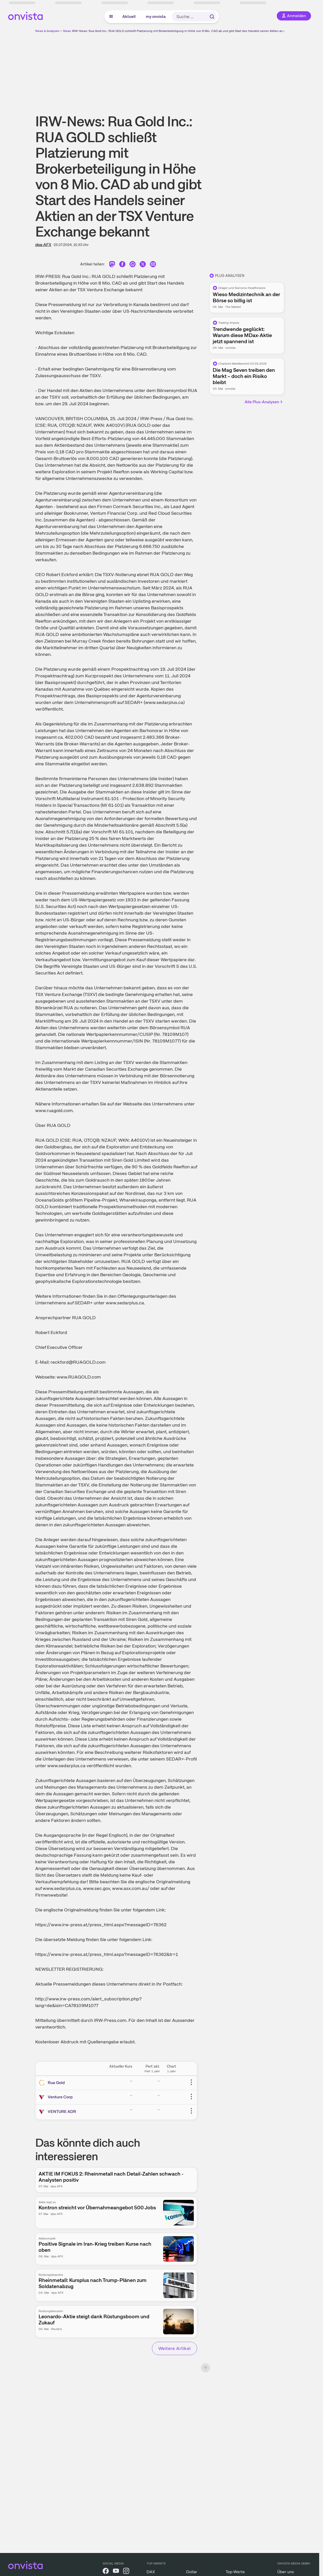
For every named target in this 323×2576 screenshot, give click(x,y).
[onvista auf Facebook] (106, 2572)
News (67, 31)
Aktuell (129, 16)
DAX (151, 2571)
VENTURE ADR (62, 2111)
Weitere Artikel (174, 2348)
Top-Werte (235, 2571)
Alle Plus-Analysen (264, 402)
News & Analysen (47, 31)
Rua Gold (56, 2082)
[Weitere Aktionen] (191, 2082)
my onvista (156, 16)
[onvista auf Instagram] (126, 2572)
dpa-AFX (43, 244)
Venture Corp (60, 2097)
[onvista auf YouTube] (116, 2572)
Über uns (285, 2571)
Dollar (191, 2571)
